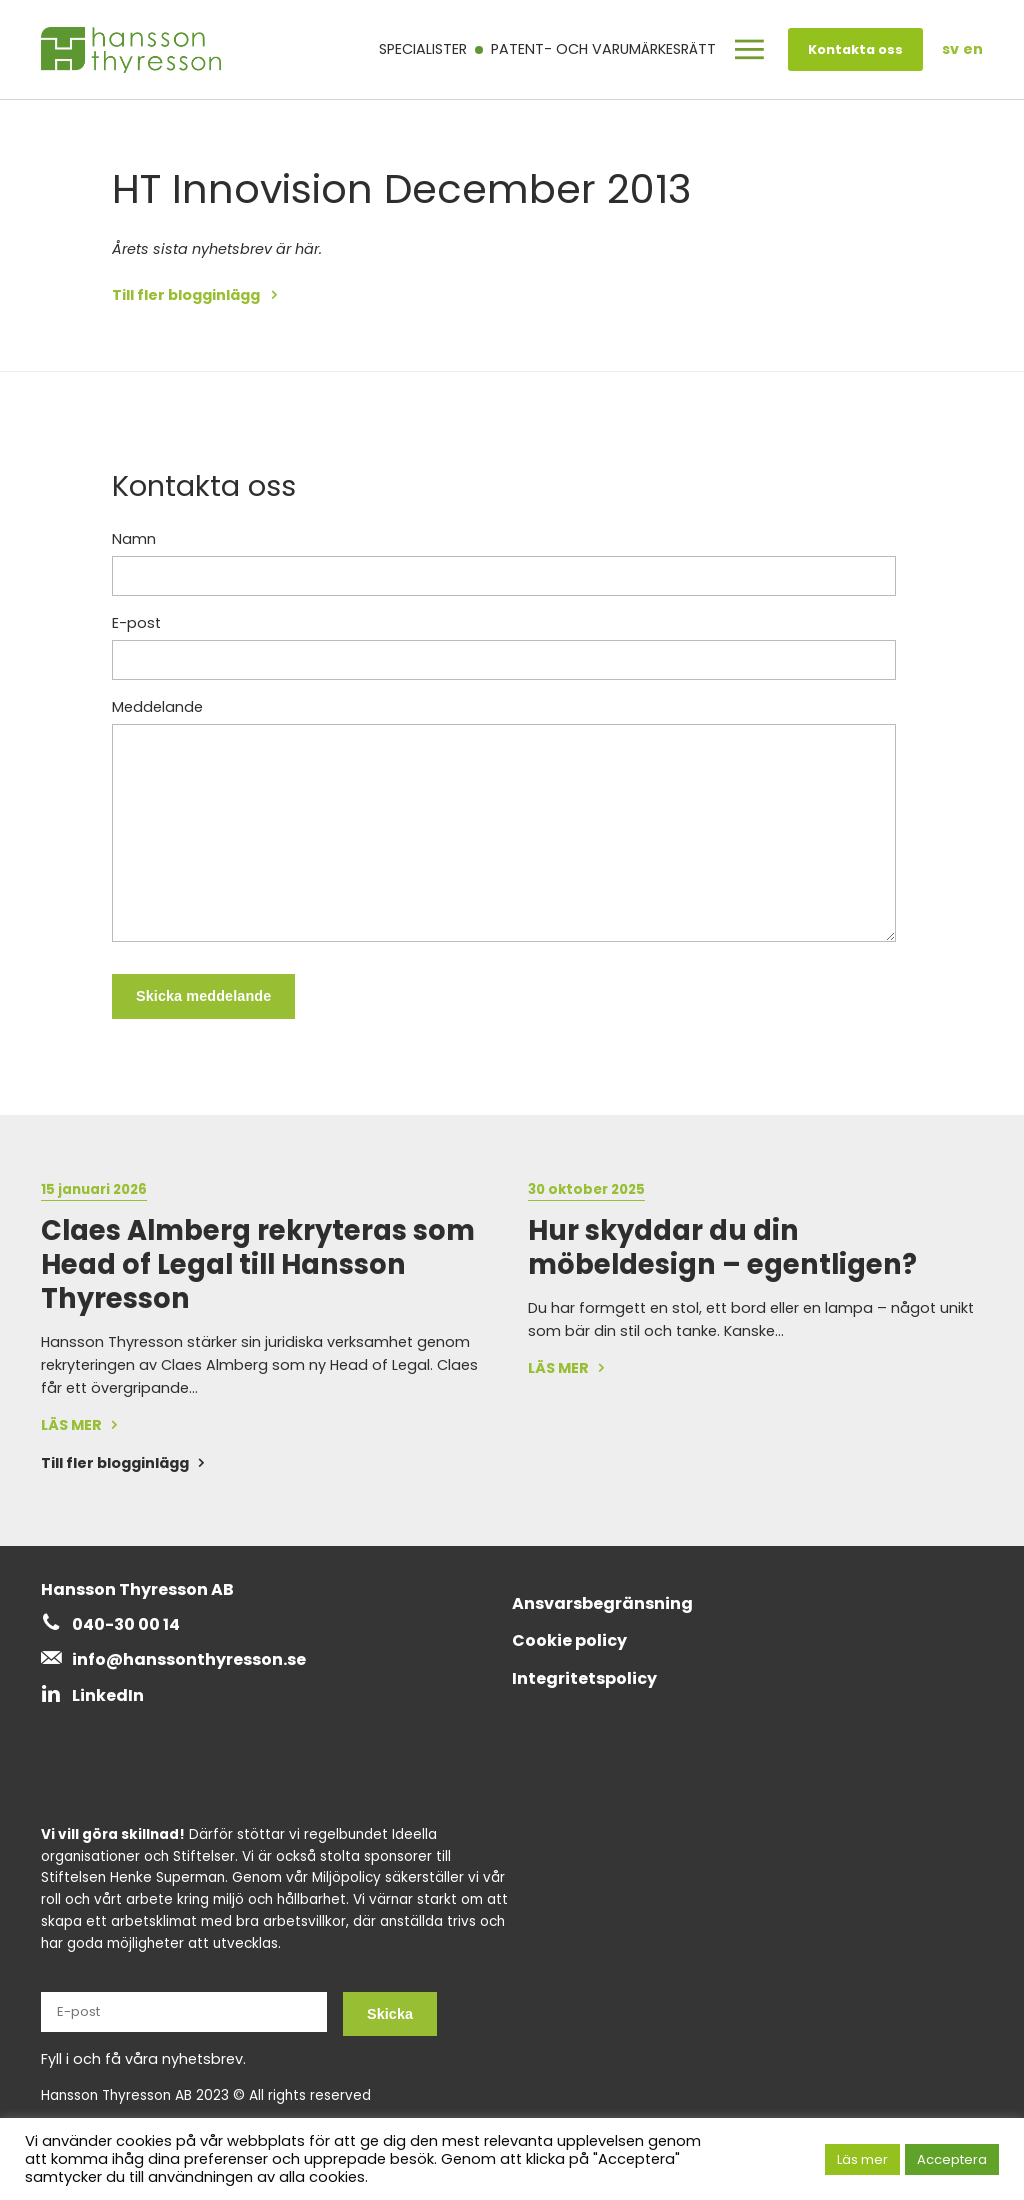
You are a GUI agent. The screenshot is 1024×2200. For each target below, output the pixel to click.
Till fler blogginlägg (187, 295)
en (973, 49)
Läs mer (862, 2159)
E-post (136, 623)
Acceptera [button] (952, 2159)
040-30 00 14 (126, 1624)
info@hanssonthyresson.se (189, 1659)
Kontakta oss (855, 49)
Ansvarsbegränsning (602, 1603)
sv (950, 49)
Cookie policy (569, 1640)
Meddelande (157, 707)
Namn (134, 539)
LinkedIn (108, 1695)
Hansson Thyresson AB (137, 1589)
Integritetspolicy (584, 1678)
